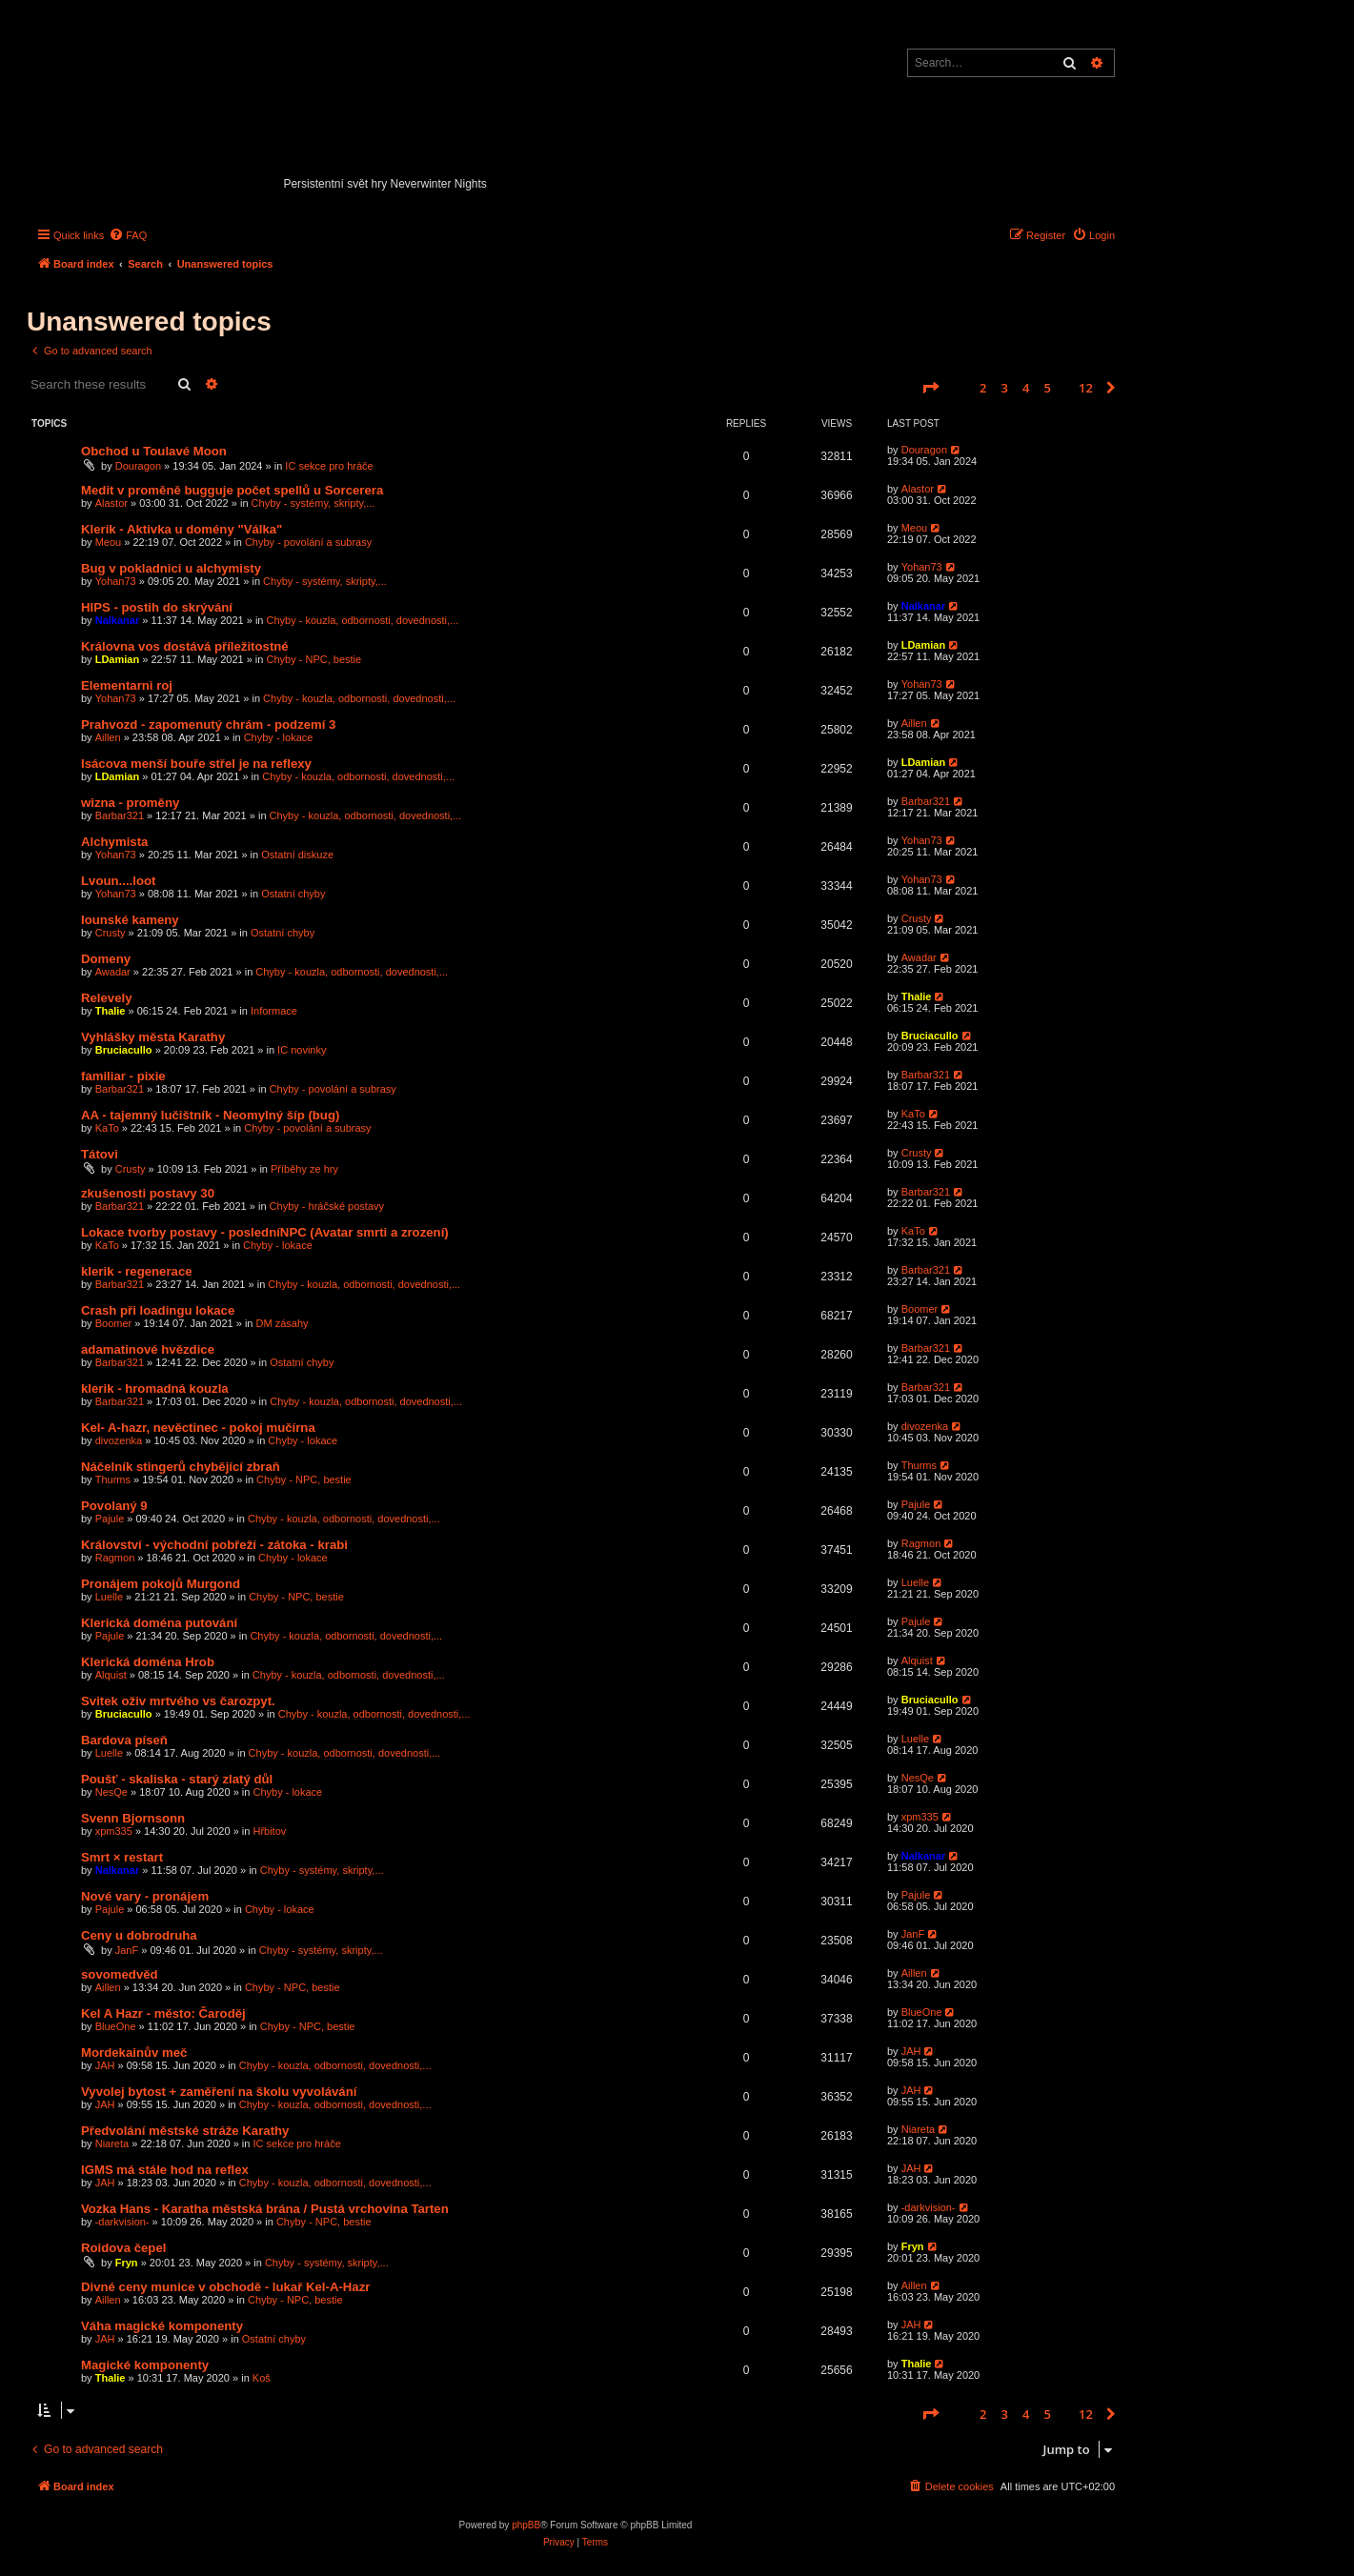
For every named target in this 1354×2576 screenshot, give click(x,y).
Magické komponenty (145, 2365)
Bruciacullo (123, 1050)
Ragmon (115, 1557)
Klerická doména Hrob (147, 1662)
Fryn (126, 2262)
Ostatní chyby (293, 893)
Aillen (108, 737)
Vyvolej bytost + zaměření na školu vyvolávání (218, 2091)
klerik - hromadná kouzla (155, 1388)
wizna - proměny (130, 802)
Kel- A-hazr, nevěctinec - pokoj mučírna (198, 1427)
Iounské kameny (130, 920)
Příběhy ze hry (304, 1169)
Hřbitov (269, 1831)
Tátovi (99, 1154)
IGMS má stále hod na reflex (165, 2170)
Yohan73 (115, 581)
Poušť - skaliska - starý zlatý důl (177, 1779)
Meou (108, 542)
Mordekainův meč (134, 2052)
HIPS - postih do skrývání (156, 607)
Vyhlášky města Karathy (153, 1037)
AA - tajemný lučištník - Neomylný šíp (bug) (210, 1115)
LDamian (117, 659)
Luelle (109, 1596)
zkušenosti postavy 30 (147, 1193)
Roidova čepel (123, 2248)
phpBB (526, 2525)
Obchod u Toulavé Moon (154, 451)
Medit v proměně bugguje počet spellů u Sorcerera (232, 490)
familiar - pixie (123, 1076)
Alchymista (114, 842)
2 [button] (983, 387)
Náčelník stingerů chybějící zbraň (180, 1466)
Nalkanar (117, 620)
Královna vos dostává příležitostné (185, 646)
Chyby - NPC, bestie (314, 659)
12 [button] (1086, 387)
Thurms (113, 1479)
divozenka (119, 1440)
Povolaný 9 (114, 1506)
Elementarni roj (126, 685)
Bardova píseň (124, 1740)
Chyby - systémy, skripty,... (313, 503)
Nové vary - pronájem (145, 1896)
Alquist (111, 1674)
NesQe (111, 1792)
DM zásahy (282, 1323)
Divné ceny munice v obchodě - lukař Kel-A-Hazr (225, 2287)
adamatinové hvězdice (147, 1349)
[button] (930, 387)
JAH (105, 2065)
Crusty (110, 932)
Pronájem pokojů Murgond (160, 1584)
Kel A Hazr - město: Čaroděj (163, 2013)
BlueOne (115, 2026)
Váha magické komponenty (162, 2326)
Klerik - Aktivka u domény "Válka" (181, 529)
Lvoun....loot (118, 881)
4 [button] (1025, 387)
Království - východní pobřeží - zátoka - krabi (214, 1545)
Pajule (110, 1518)
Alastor (111, 503)
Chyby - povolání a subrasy (308, 542)
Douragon (138, 466)
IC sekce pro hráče (329, 466)
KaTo (107, 1128)
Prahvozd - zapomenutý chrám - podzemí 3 (208, 724)
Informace (274, 1010)
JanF (126, 1950)
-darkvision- (122, 2221)
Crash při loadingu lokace (157, 1310)
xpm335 (113, 1831)
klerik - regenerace (136, 1271)
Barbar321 (119, 815)
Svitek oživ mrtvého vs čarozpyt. (178, 1701)
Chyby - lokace (278, 737)
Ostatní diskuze (297, 854)
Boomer (113, 1323)
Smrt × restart (122, 1857)
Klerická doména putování (159, 1623)
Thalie (110, 1010)
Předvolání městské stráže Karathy (185, 2130)
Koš (262, 2378)
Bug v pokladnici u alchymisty (171, 568)
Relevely (106, 998)
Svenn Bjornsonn (133, 1818)
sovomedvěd (119, 1974)
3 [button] (1004, 387)
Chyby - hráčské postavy (327, 1206)
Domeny (106, 959)
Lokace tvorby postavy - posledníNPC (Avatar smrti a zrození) (265, 1232)
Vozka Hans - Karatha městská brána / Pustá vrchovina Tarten (265, 2209)
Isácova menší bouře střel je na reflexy (196, 763)
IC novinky (301, 1050)
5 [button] (1047, 387)
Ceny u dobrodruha (139, 1935)
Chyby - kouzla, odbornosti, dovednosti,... (363, 620)
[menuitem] (128, 235)
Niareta (112, 2143)
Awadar (113, 971)
